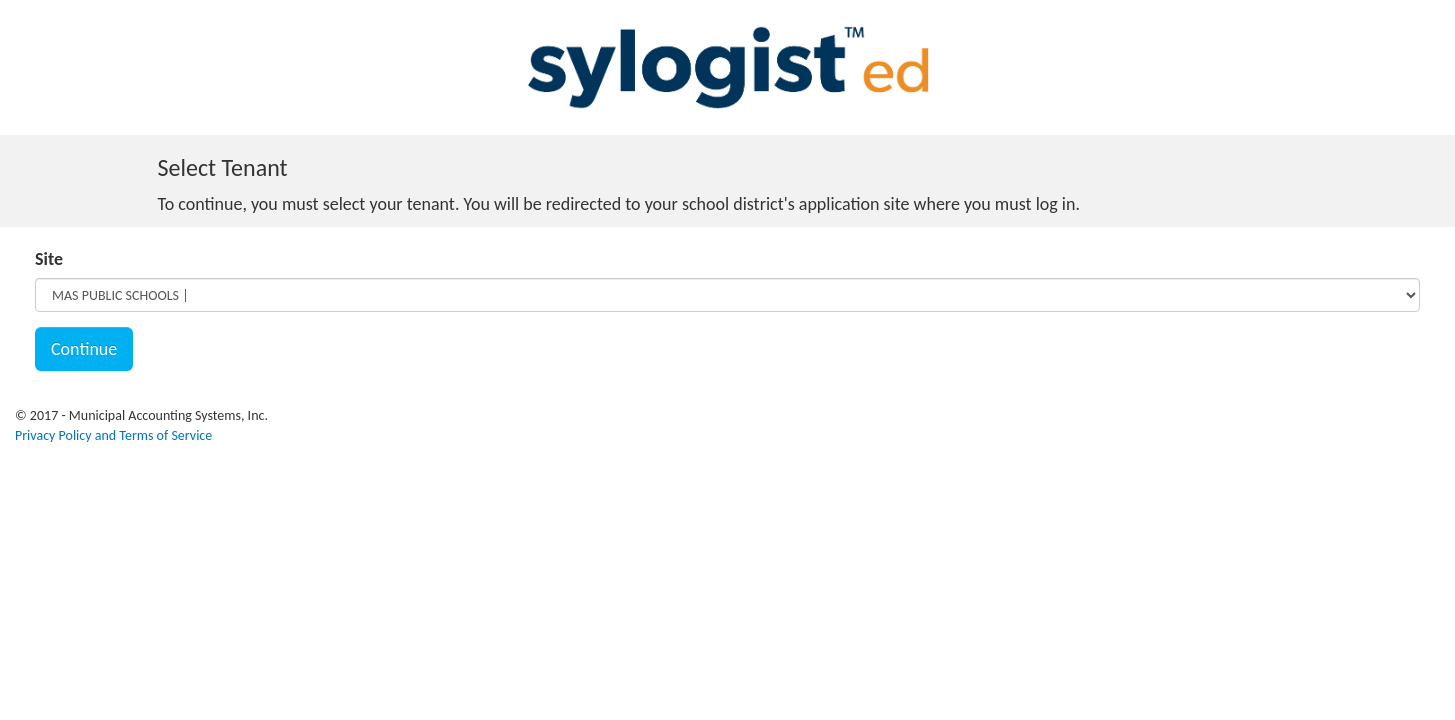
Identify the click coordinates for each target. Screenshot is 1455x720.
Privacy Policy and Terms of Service (113, 435)
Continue (84, 349)
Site (49, 259)
